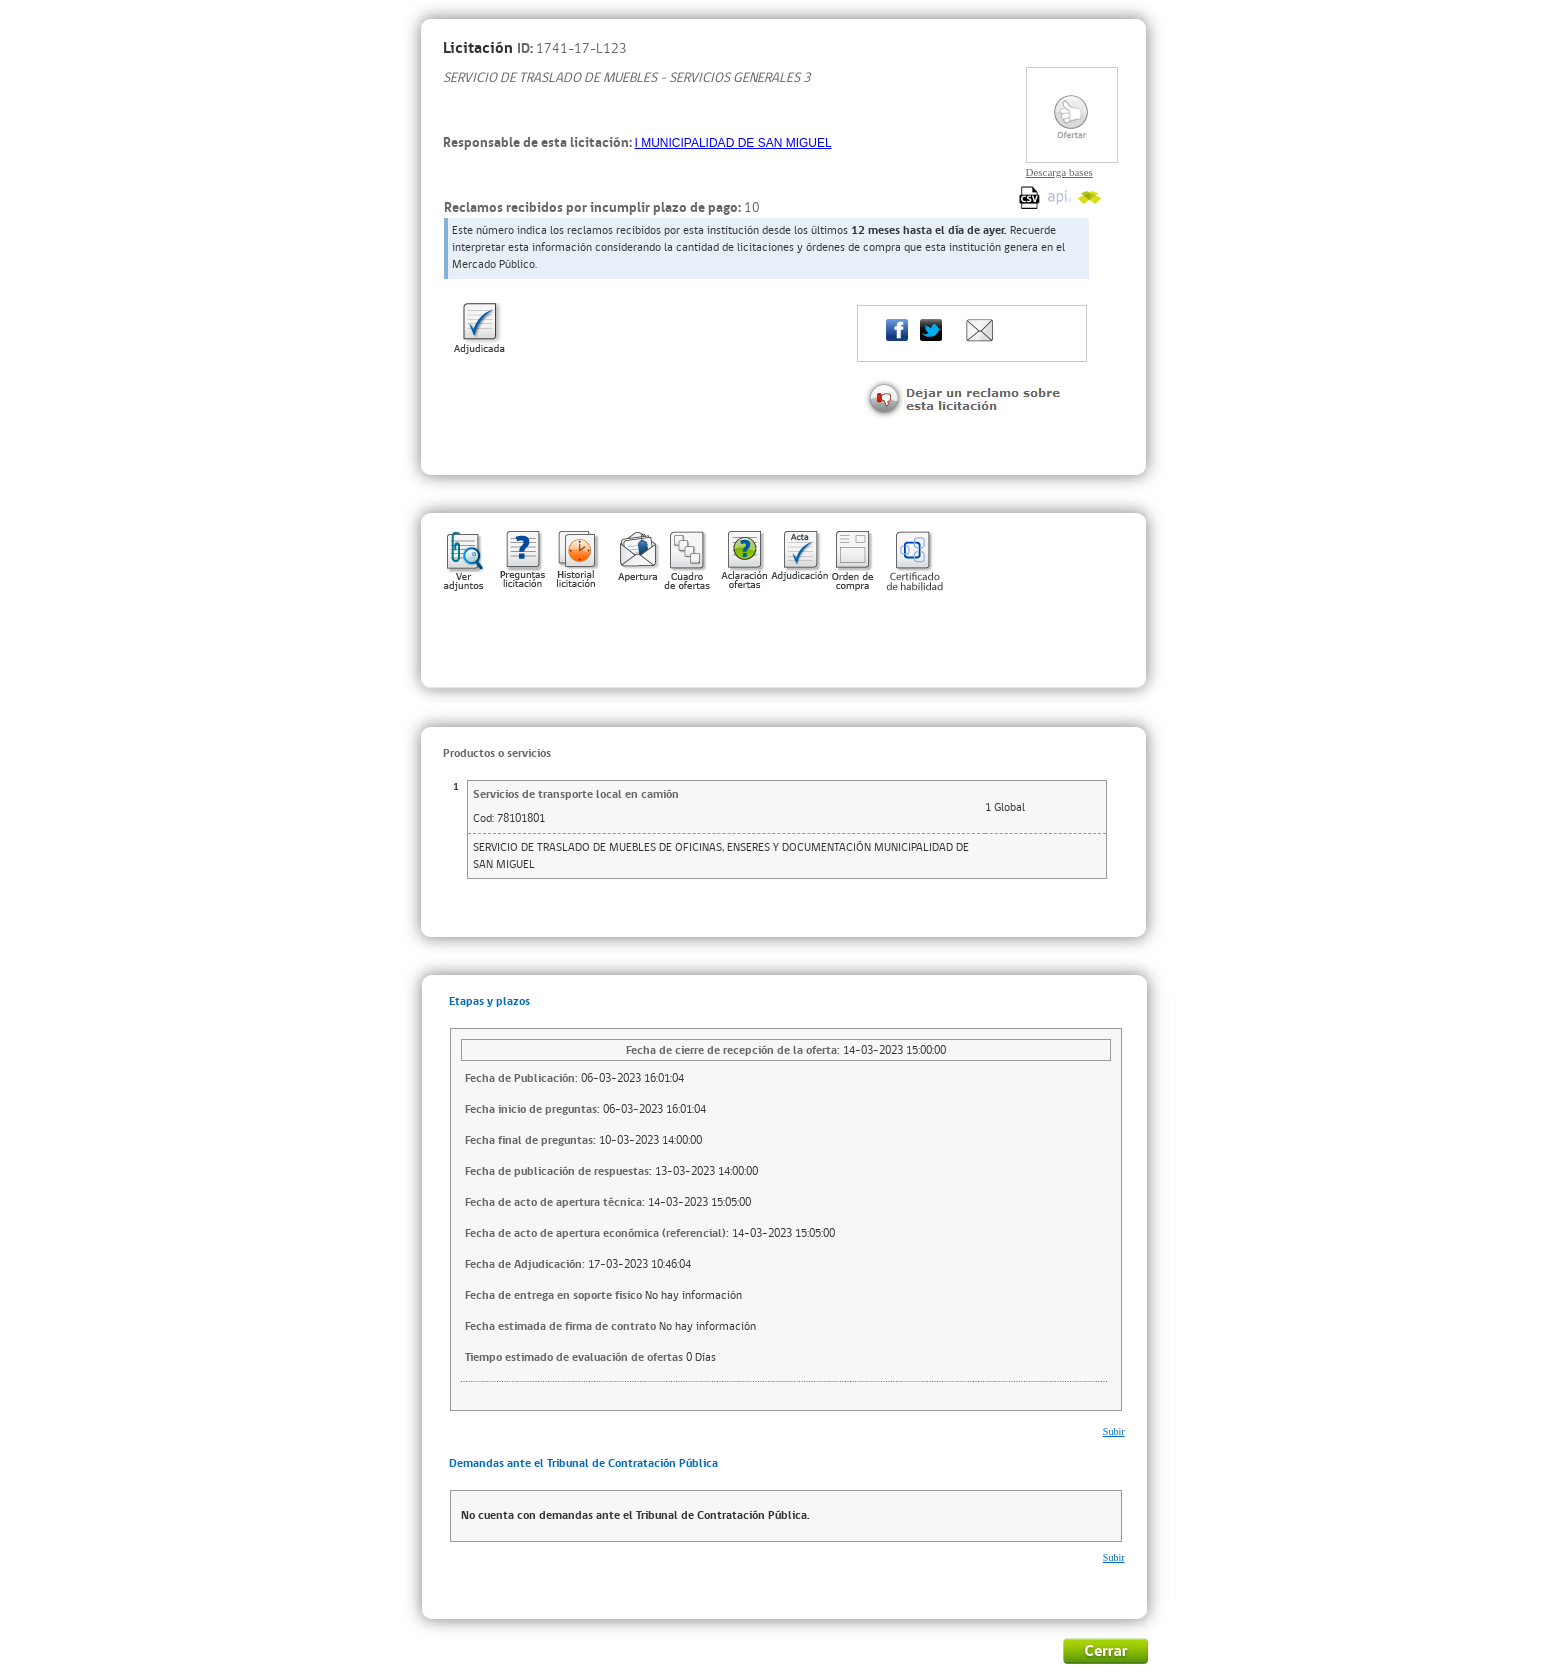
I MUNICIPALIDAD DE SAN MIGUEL (733, 143)
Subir (1114, 1431)
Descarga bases (1059, 172)
